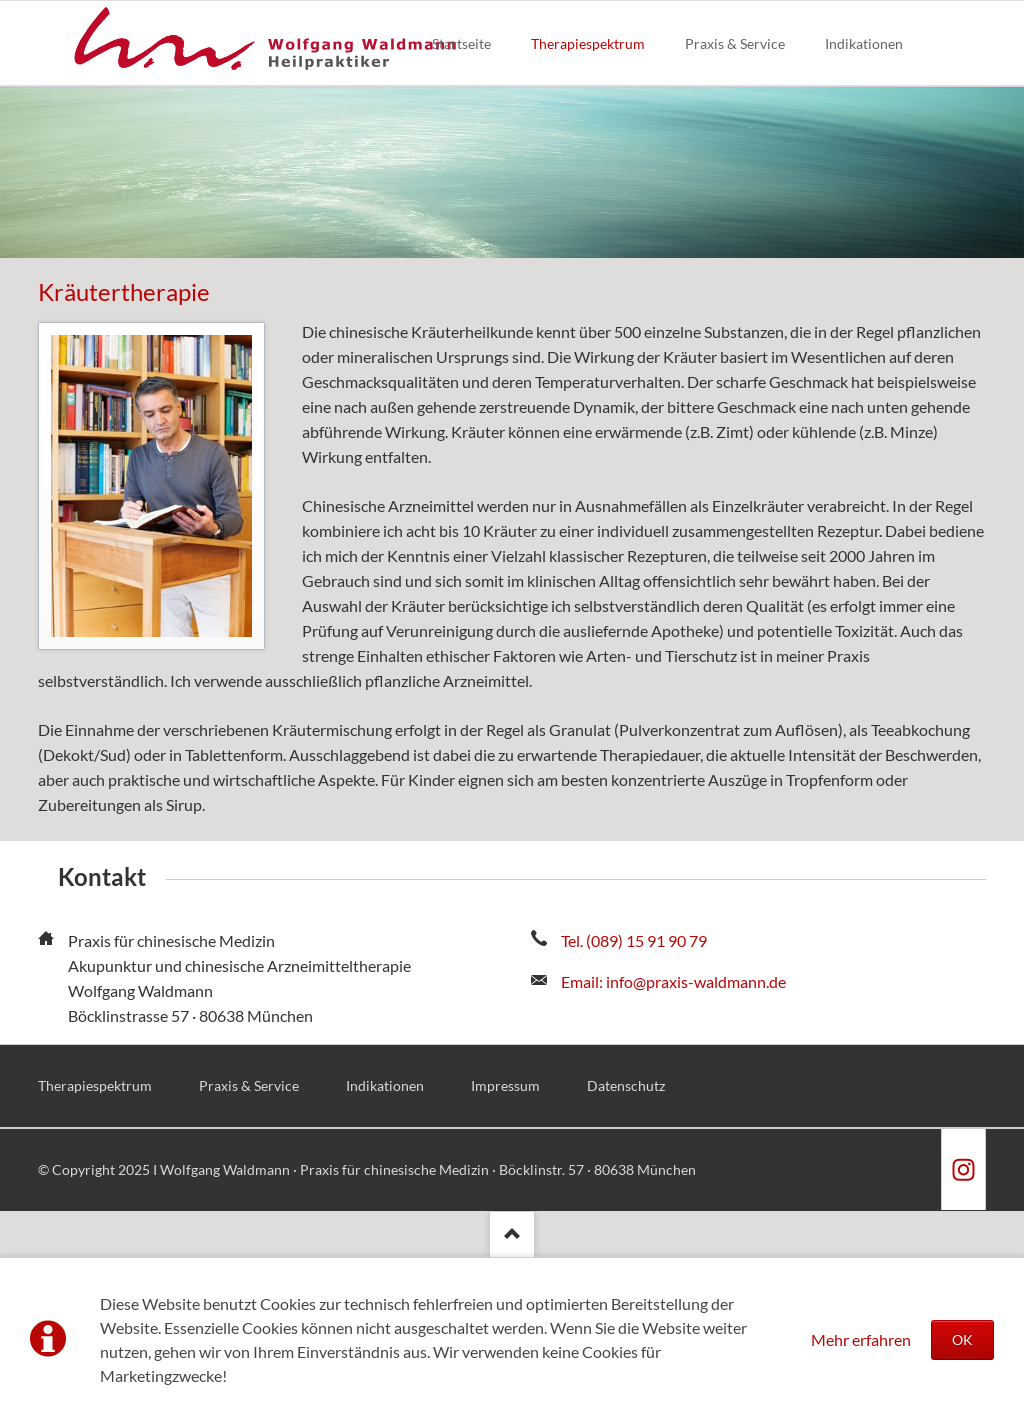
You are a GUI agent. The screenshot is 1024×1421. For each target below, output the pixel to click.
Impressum (505, 1085)
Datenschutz (626, 1085)
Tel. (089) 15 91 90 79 (634, 940)
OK (962, 1339)
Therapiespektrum (95, 1085)
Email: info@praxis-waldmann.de (673, 981)
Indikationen (385, 1085)
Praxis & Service (249, 1085)
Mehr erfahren (861, 1339)
